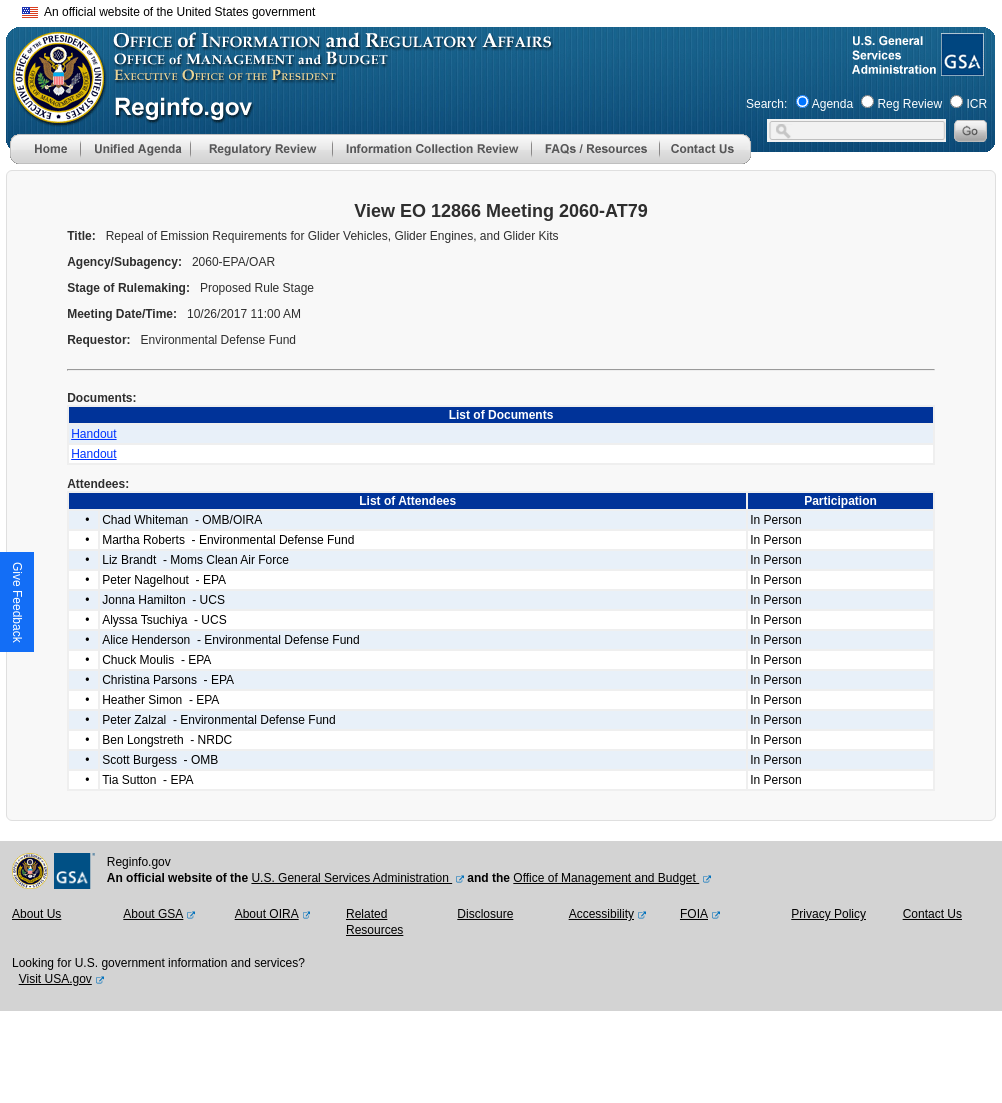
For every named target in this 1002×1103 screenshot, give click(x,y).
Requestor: (100, 340)
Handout (93, 434)
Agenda (832, 104)
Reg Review (909, 104)
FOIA (694, 914)
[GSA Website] (960, 68)
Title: (83, 236)
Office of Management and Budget (606, 878)
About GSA (153, 914)
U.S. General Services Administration (351, 878)
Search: (766, 104)
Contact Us (932, 914)
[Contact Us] (705, 160)
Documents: (103, 398)
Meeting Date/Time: (123, 314)
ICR (976, 104)
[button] (135, 149)
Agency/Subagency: (126, 262)
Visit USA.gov (55, 979)
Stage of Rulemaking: (130, 288)
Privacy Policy (828, 914)
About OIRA (267, 914)
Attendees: (99, 484)
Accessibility (601, 914)
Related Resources (374, 922)
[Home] (45, 160)
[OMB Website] (52, 115)
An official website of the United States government (168, 12)
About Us (36, 914)
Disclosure (485, 914)
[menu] (135, 149)
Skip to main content (513, 9)
